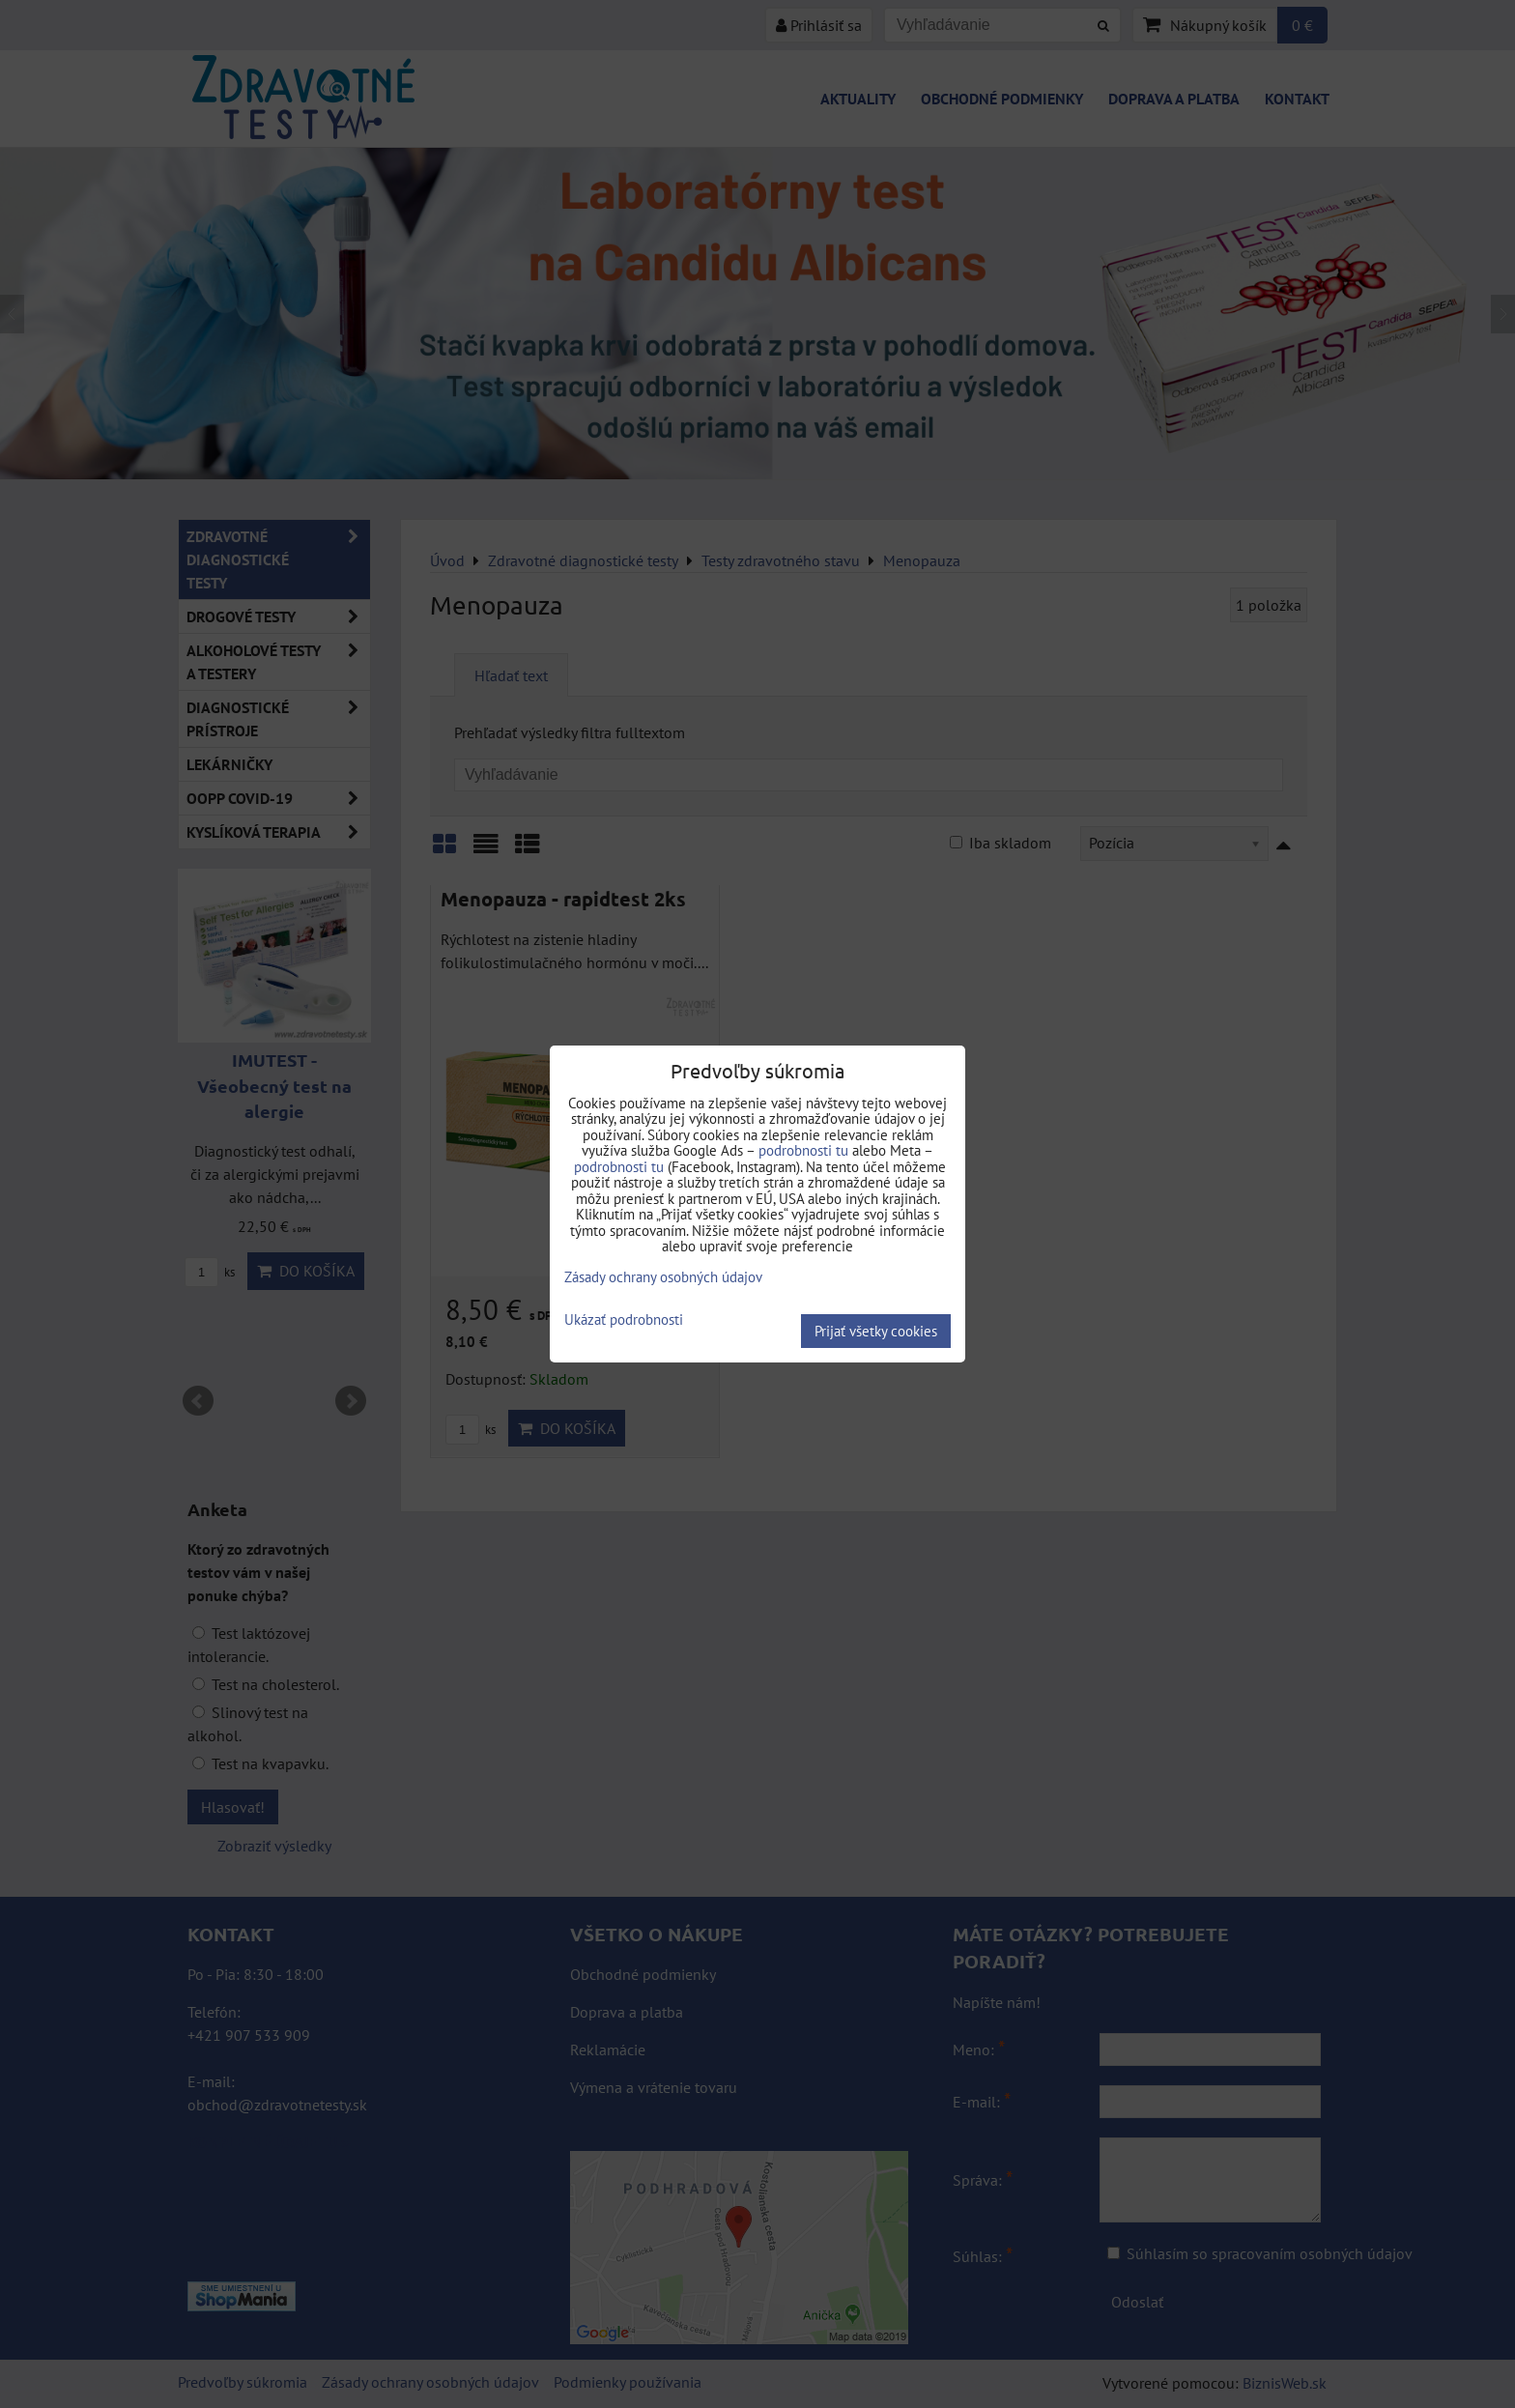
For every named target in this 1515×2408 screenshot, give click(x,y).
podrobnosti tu (803, 1150)
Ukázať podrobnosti (623, 1320)
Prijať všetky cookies (876, 1331)
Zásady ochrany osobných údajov (663, 1277)
